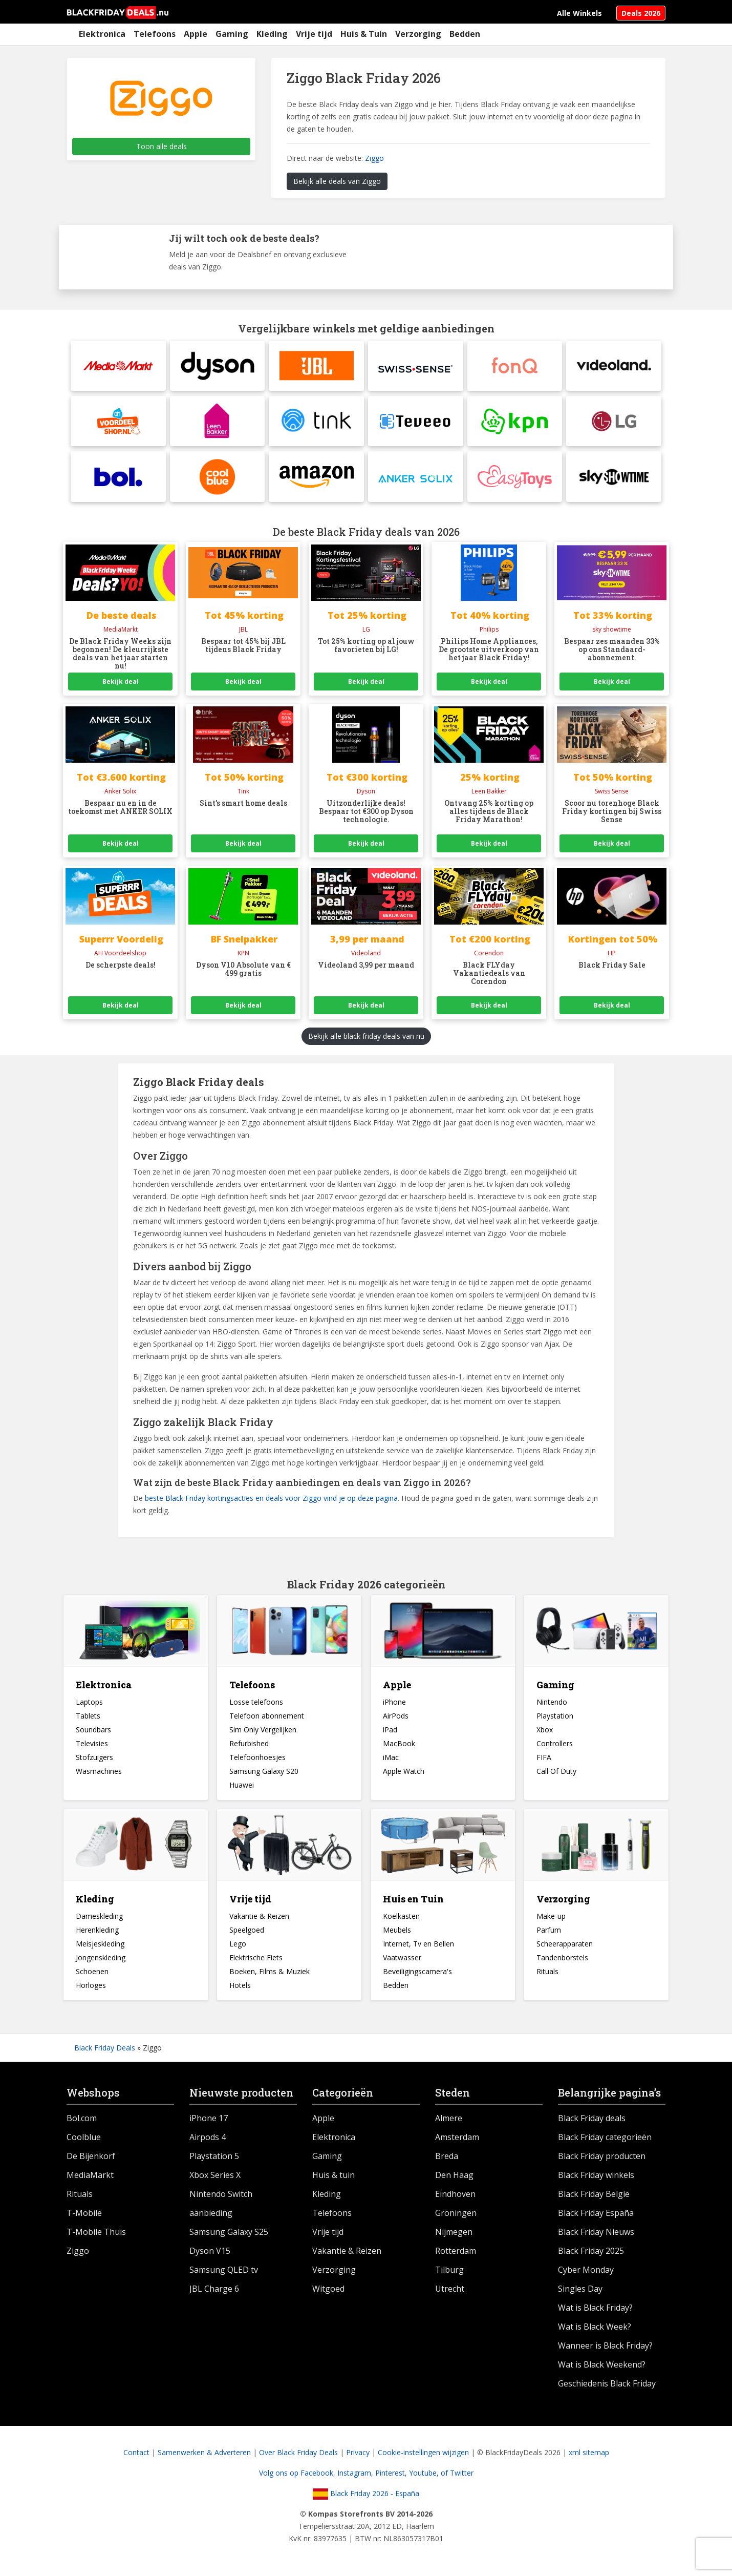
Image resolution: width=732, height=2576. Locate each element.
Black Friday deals (592, 2120)
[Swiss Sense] (415, 366)
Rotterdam (455, 2253)
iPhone (394, 1704)
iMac (391, 1760)
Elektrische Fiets (256, 1960)
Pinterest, (392, 2475)
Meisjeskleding (100, 1946)
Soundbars (93, 1732)
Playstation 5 (214, 2158)
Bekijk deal (120, 684)
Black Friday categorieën (605, 2139)
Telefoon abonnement (266, 1718)
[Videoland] (613, 366)
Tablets (88, 1718)
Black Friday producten (601, 2158)
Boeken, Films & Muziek (269, 1974)
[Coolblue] (217, 479)
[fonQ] (515, 366)
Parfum (548, 1932)
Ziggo (374, 158)
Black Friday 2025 (591, 2253)
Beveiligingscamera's (417, 1974)
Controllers (554, 1746)
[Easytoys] (515, 479)
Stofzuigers (94, 1760)
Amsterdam (457, 2139)
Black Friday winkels (596, 2177)
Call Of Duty (556, 1773)
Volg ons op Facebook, (298, 2475)
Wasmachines (99, 1773)
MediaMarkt (90, 2177)
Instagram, (356, 2475)
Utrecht (449, 2291)
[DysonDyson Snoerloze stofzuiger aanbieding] (217, 366)
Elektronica (102, 33)
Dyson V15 (209, 2253)
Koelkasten (401, 1918)
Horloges (91, 1988)
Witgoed (328, 2291)
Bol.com (82, 2120)
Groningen (456, 2215)
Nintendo (551, 1704)
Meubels (397, 1932)
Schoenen (92, 1974)
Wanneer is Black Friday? (605, 2348)
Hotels (240, 1988)
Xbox (544, 1732)
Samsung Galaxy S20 (263, 1773)
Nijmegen (453, 2234)
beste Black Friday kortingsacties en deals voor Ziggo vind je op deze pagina (271, 1500)
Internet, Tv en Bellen (418, 1946)
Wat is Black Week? (594, 2329)
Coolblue (84, 2139)
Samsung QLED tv (223, 2272)
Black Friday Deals (104, 2050)
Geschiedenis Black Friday (607, 2386)
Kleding (272, 33)
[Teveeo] (415, 422)
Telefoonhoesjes (257, 1760)
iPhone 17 (208, 2120)
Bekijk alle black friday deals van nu (366, 1038)
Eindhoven (455, 2196)
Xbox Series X (215, 2177)
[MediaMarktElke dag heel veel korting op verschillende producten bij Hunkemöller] (118, 366)
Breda (446, 2158)
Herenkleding (97, 1932)
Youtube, (425, 2475)
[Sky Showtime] (613, 479)
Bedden (464, 33)
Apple (195, 33)
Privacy (358, 2455)
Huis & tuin (333, 2177)
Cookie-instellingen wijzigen (423, 2455)
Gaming (232, 33)
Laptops (89, 1704)
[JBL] (316, 366)
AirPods (395, 1718)
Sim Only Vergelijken (262, 1732)
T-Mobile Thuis (96, 2234)
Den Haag (454, 2177)
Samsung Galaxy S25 (228, 2234)
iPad (390, 1732)
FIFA (543, 1760)
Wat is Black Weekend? (601, 2367)
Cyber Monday (586, 2272)
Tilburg (449, 2272)
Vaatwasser (402, 1960)
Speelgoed (246, 1932)
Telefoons (155, 33)
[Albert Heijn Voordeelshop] (118, 422)
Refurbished (249, 1746)
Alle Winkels (579, 13)
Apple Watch (403, 1773)
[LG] (613, 422)
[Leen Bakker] (217, 422)
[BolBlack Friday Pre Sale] (118, 479)
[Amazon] (316, 479)
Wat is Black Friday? (595, 2310)
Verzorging (418, 33)
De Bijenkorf (91, 2158)
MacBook (399, 1746)
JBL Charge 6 (214, 2291)
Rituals (547, 1974)
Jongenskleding (100, 1960)
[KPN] (515, 422)
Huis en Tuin (413, 1901)
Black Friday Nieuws (596, 2234)
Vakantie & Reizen (259, 1918)
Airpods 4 (207, 2139)
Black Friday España (596, 2215)
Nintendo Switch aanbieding (220, 2206)
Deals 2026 (640, 13)
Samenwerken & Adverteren (204, 2455)
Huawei (241, 1787)
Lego (237, 1946)
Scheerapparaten (564, 1946)
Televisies (92, 1746)
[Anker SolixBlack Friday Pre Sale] (415, 479)
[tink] (316, 422)
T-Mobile (84, 2215)
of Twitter (457, 2475)
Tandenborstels (562, 1960)
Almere (448, 2120)
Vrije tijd (314, 33)
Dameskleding (99, 1918)
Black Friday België (594, 2196)
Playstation (554, 1718)
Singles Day (580, 2291)
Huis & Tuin (363, 33)
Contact (136, 2455)
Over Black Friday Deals (298, 2455)
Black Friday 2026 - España (366, 2496)
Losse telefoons (256, 1704)
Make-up (551, 1918)
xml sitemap (589, 2455)
